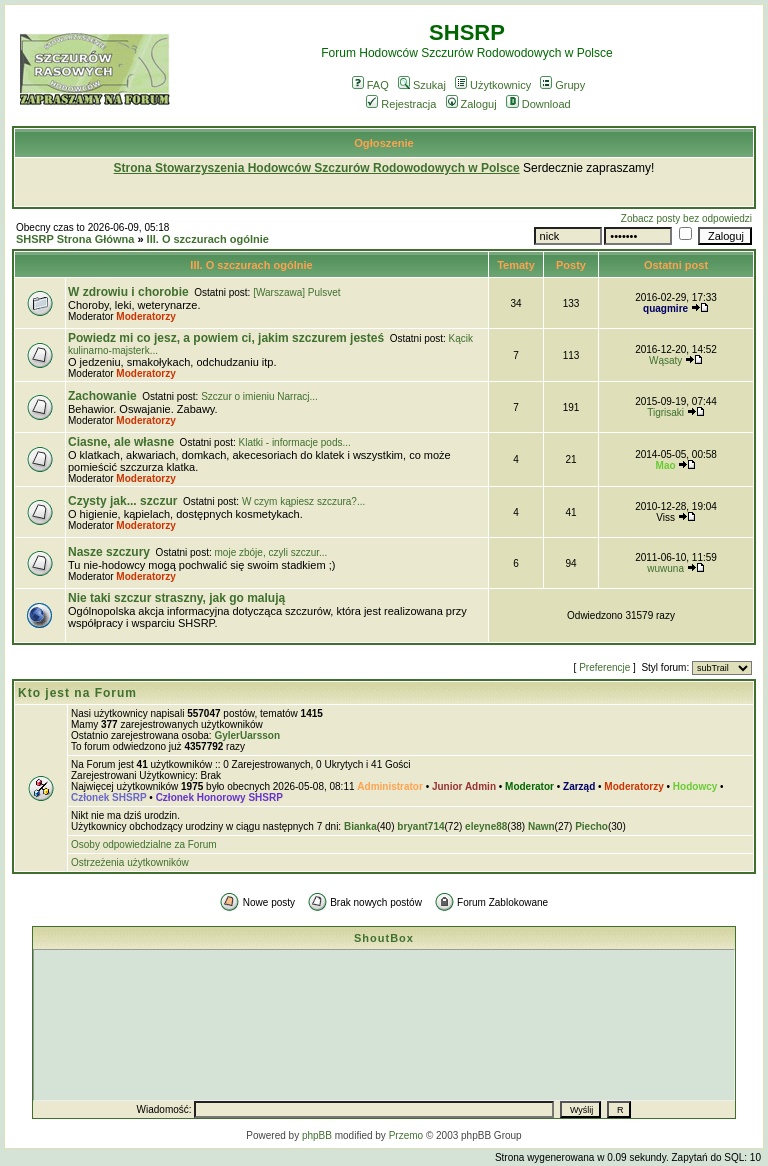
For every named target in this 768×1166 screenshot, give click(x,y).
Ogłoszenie (384, 143)
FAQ (370, 85)
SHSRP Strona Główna (75, 239)
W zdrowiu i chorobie (128, 292)
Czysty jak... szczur (122, 501)
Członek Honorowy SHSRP (219, 797)
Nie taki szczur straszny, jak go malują (176, 598)
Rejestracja (401, 104)
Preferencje (604, 667)
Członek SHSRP (109, 797)
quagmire (665, 308)
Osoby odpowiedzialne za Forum (144, 844)
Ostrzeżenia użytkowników (130, 862)
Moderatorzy (145, 316)
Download (538, 104)
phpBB (317, 1135)
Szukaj (422, 85)
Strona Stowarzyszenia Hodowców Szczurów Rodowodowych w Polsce (317, 168)
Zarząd (579, 786)
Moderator (529, 786)
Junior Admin (464, 786)
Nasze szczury (109, 552)
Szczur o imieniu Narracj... (259, 396)
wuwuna (665, 568)
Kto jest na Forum (77, 693)
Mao (666, 465)
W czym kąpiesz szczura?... (303, 501)
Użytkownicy (493, 85)
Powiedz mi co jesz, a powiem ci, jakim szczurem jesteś (226, 338)
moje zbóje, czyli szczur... (271, 552)
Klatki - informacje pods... (295, 442)
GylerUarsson (247, 735)
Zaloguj (471, 104)
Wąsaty (665, 360)
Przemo (406, 1135)
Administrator (390, 786)
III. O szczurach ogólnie (208, 239)
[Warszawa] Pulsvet (296, 292)
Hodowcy (695, 786)
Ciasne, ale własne (121, 442)
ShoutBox (384, 938)
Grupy (562, 85)
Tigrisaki (665, 412)
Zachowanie (102, 396)
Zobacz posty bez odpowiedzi (686, 218)
